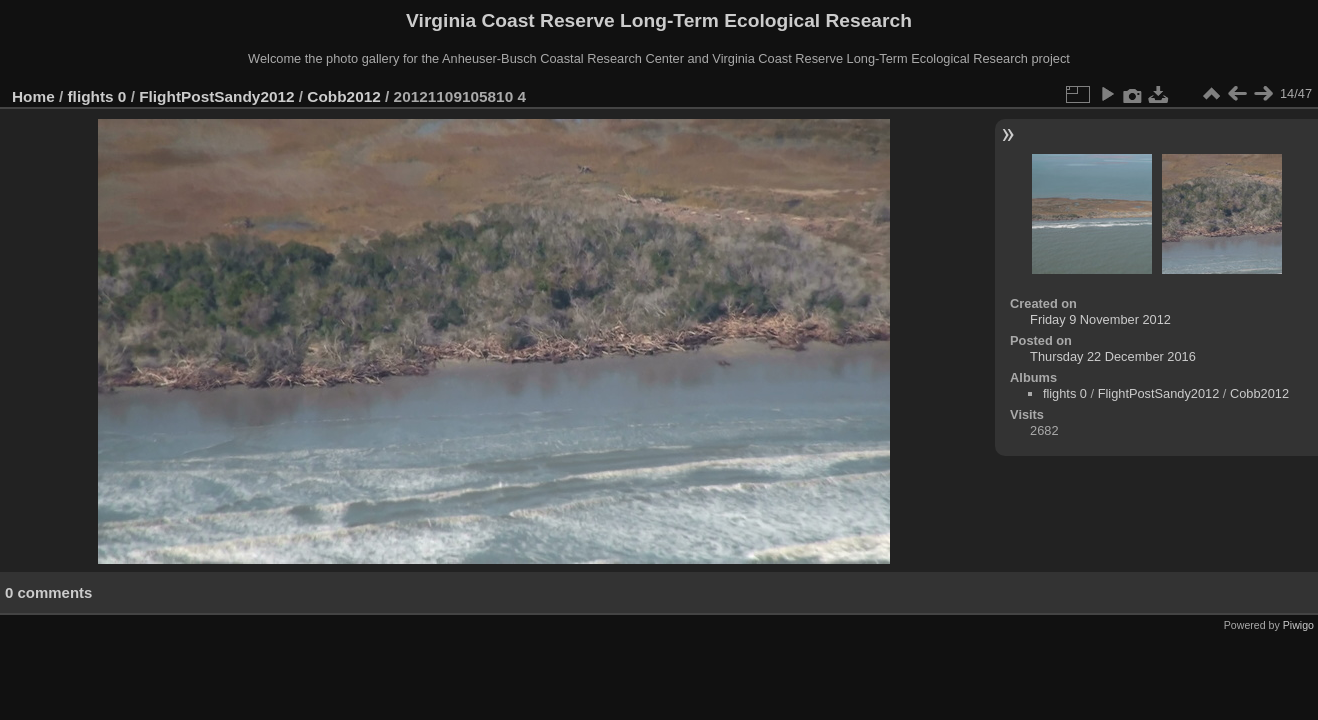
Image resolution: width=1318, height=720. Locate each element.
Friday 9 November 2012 (1100, 319)
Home (33, 96)
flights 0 (97, 96)
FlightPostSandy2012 (216, 96)
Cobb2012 (343, 96)
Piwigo (1298, 625)
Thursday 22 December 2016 (1113, 356)
